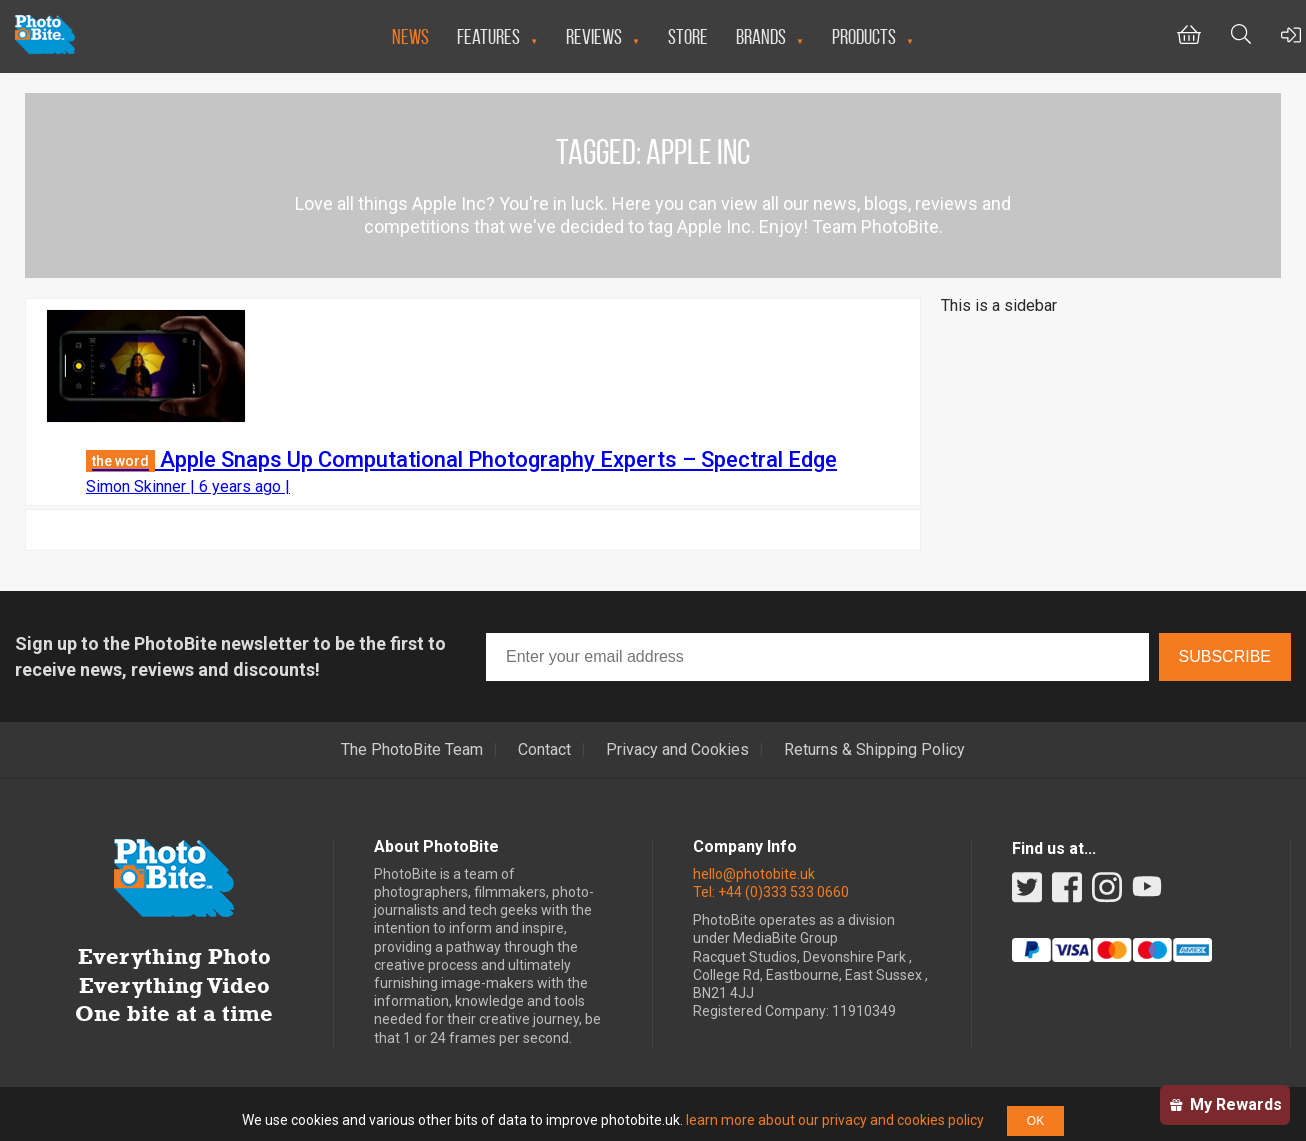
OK (1035, 1121)
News (410, 36)
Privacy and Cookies (677, 750)
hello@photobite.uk (754, 874)
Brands (761, 36)
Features (488, 36)
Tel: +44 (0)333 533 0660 (771, 892)
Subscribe (1225, 656)
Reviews (594, 36)
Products (864, 36)
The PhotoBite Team (412, 750)
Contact (544, 750)
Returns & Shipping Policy (874, 750)
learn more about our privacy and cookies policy (835, 1120)
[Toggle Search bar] (1241, 36)
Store (688, 36)
